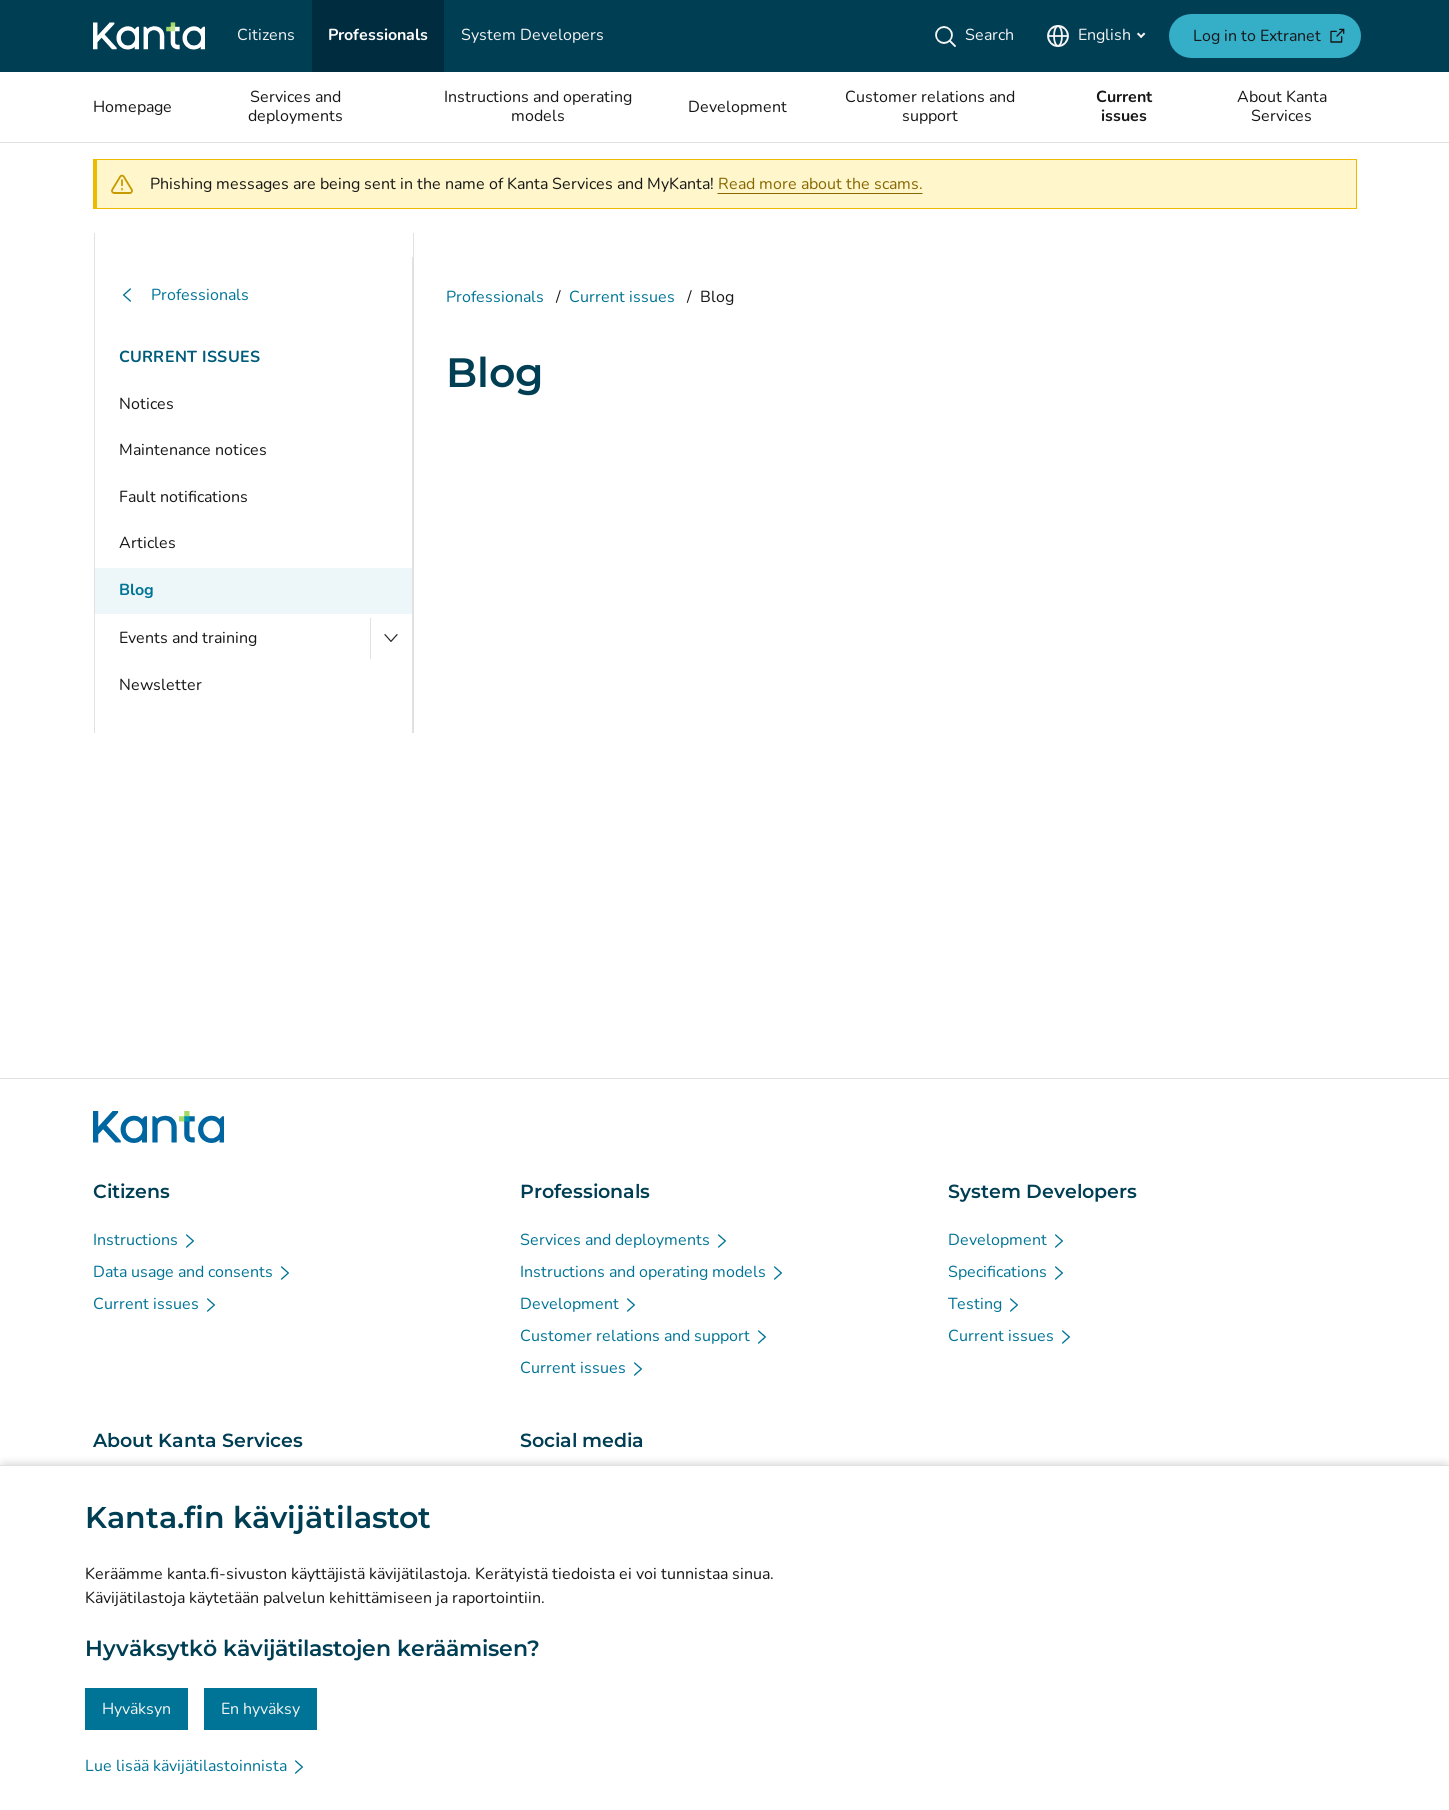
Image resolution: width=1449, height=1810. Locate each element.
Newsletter (160, 685)
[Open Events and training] (391, 639)
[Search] (977, 36)
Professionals (184, 295)
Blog (136, 590)
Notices (146, 404)
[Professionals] (378, 36)
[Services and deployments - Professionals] (625, 1240)
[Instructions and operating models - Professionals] (653, 1272)
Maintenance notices (193, 450)
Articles (147, 543)
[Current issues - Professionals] (583, 1368)
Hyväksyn (136, 1709)
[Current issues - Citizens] (156, 1304)
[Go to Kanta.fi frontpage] (159, 1127)
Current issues (190, 357)
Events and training (188, 638)
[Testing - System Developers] (985, 1304)
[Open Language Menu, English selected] (1095, 36)
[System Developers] (532, 36)
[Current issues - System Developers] (1011, 1336)
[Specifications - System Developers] (1007, 1272)
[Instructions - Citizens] (145, 1240)
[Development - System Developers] (1007, 1240)
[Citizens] (266, 36)
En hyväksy (260, 1709)
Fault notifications (183, 497)
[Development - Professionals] (579, 1304)
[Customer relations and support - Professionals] (645, 1336)
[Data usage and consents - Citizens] (193, 1272)
